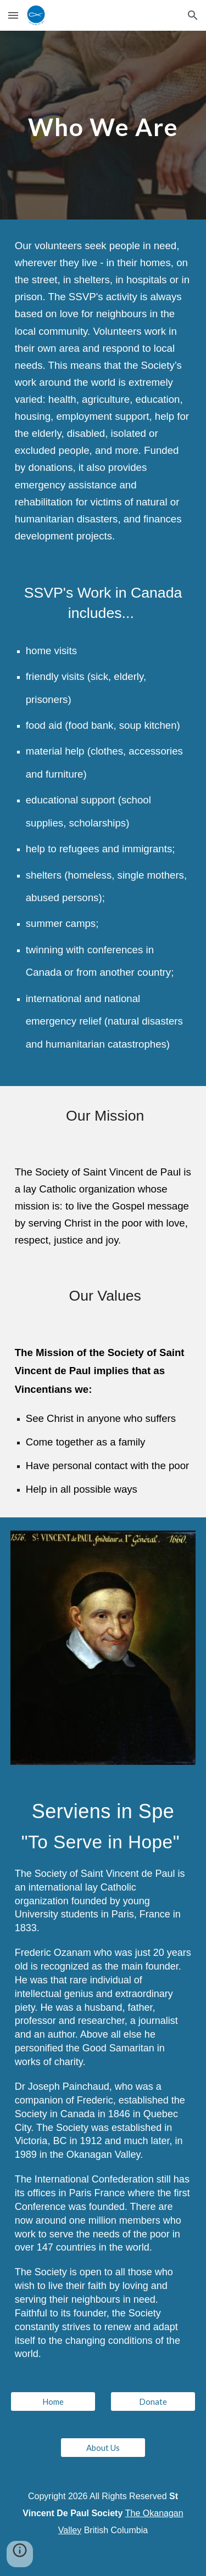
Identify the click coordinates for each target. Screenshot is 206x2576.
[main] (103, 125)
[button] (13, 15)
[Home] (53, 2401)
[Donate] (153, 2401)
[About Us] (103, 2447)
